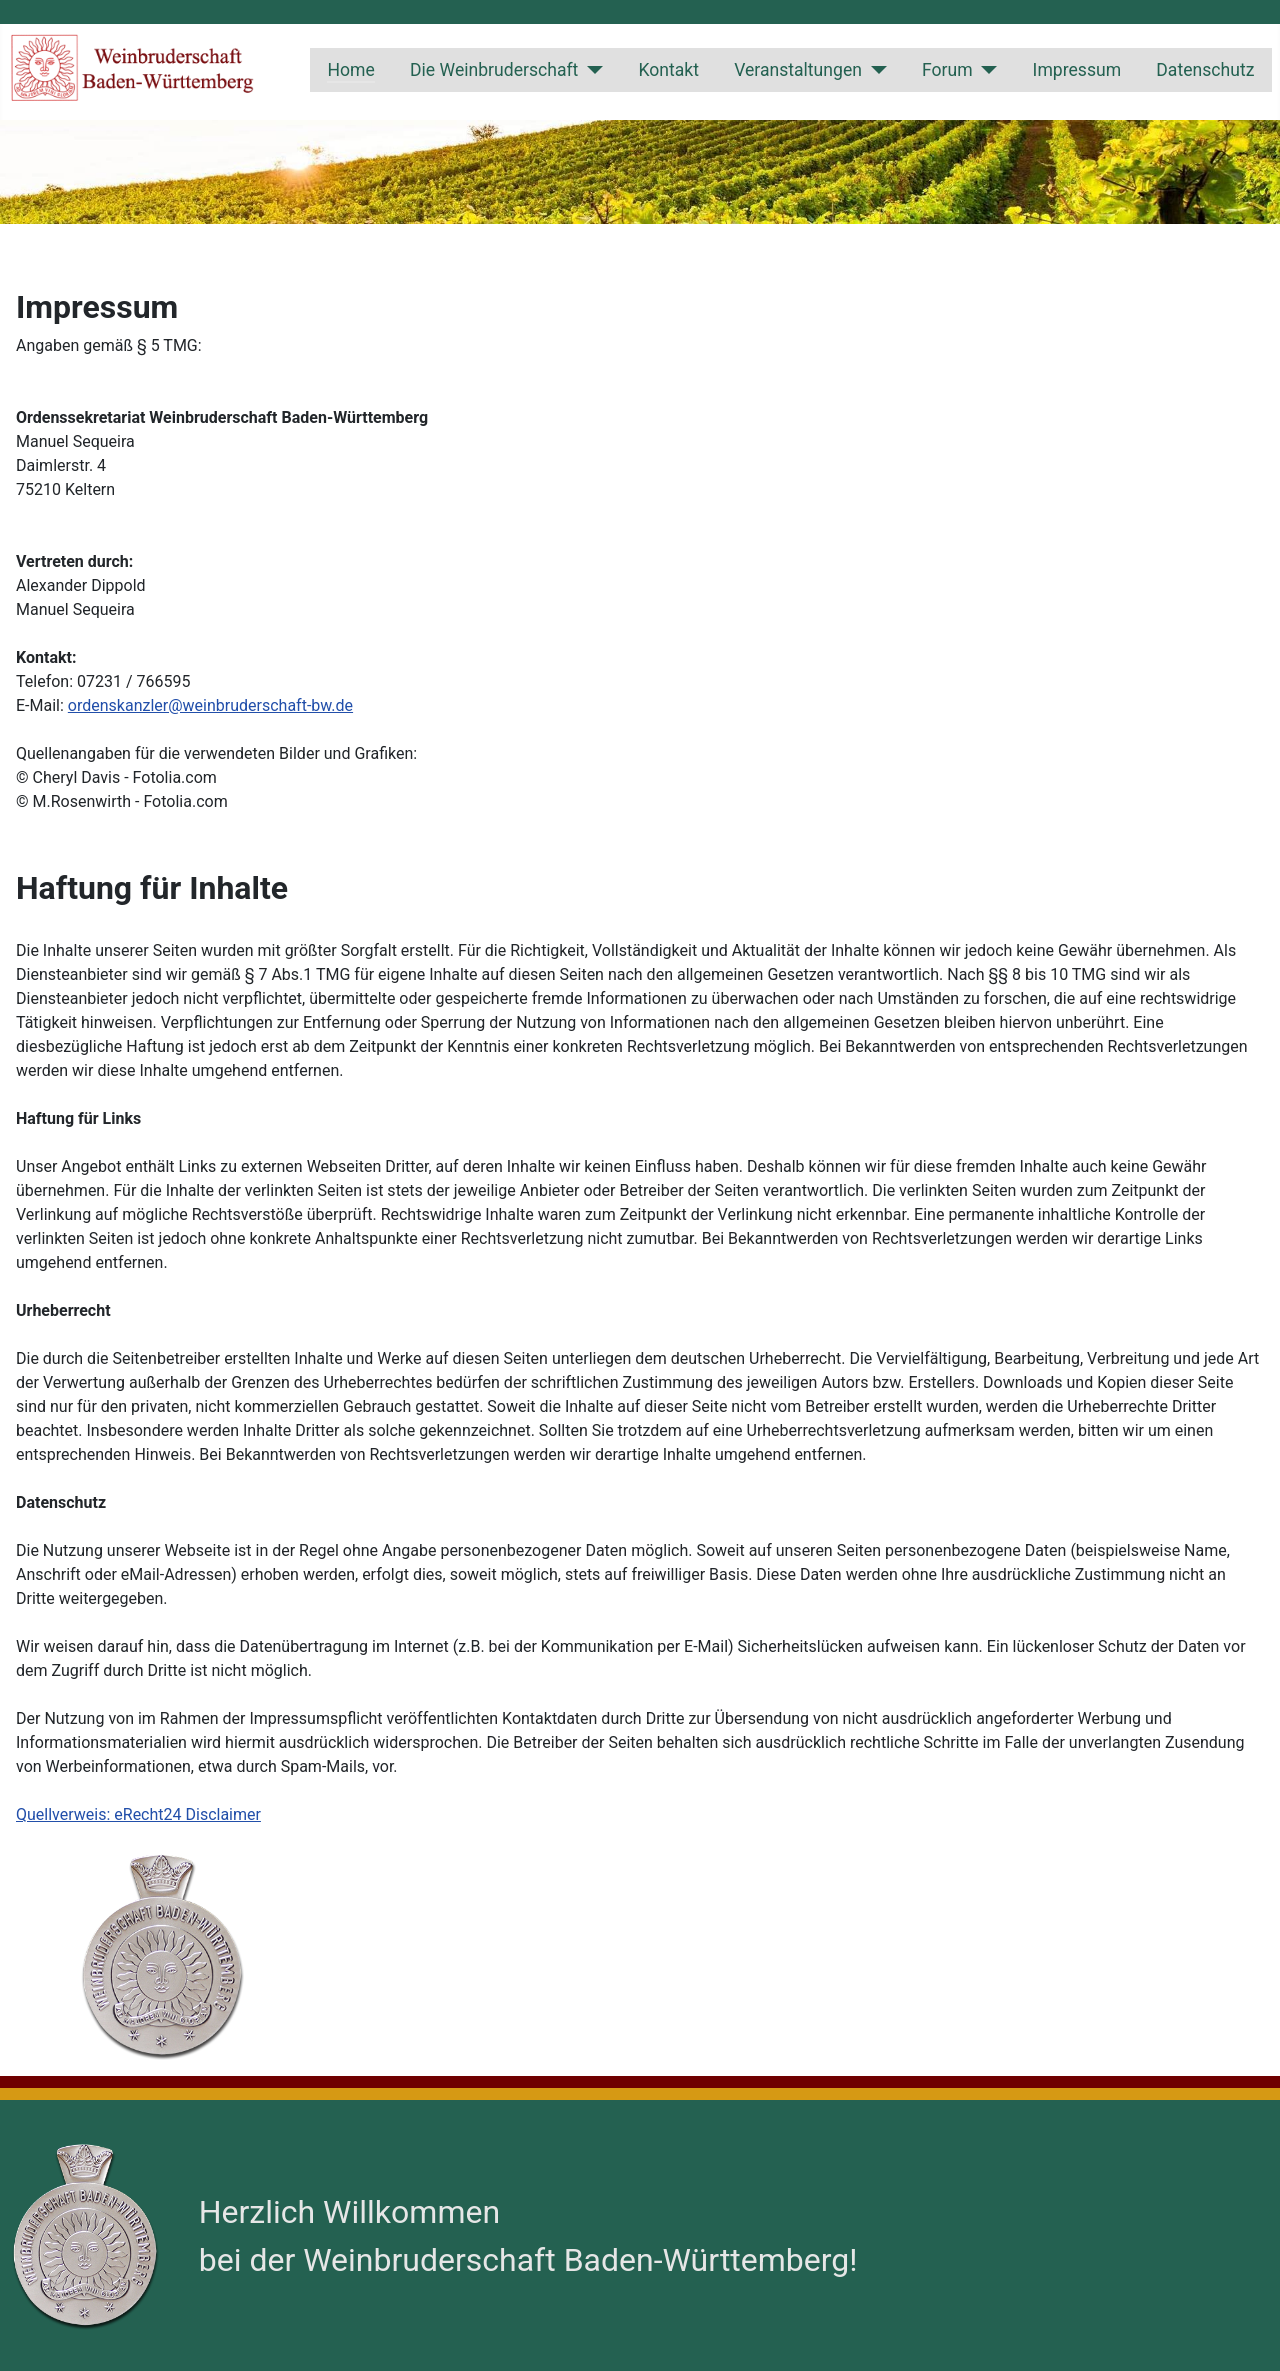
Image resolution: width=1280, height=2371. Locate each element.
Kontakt (668, 70)
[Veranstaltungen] (874, 70)
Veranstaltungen (798, 70)
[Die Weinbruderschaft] (590, 70)
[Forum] (985, 70)
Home (350, 70)
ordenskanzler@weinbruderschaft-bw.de (210, 705)
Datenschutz (1205, 70)
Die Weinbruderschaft (494, 70)
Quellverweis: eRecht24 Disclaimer (138, 1814)
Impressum (1077, 70)
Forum (947, 70)
